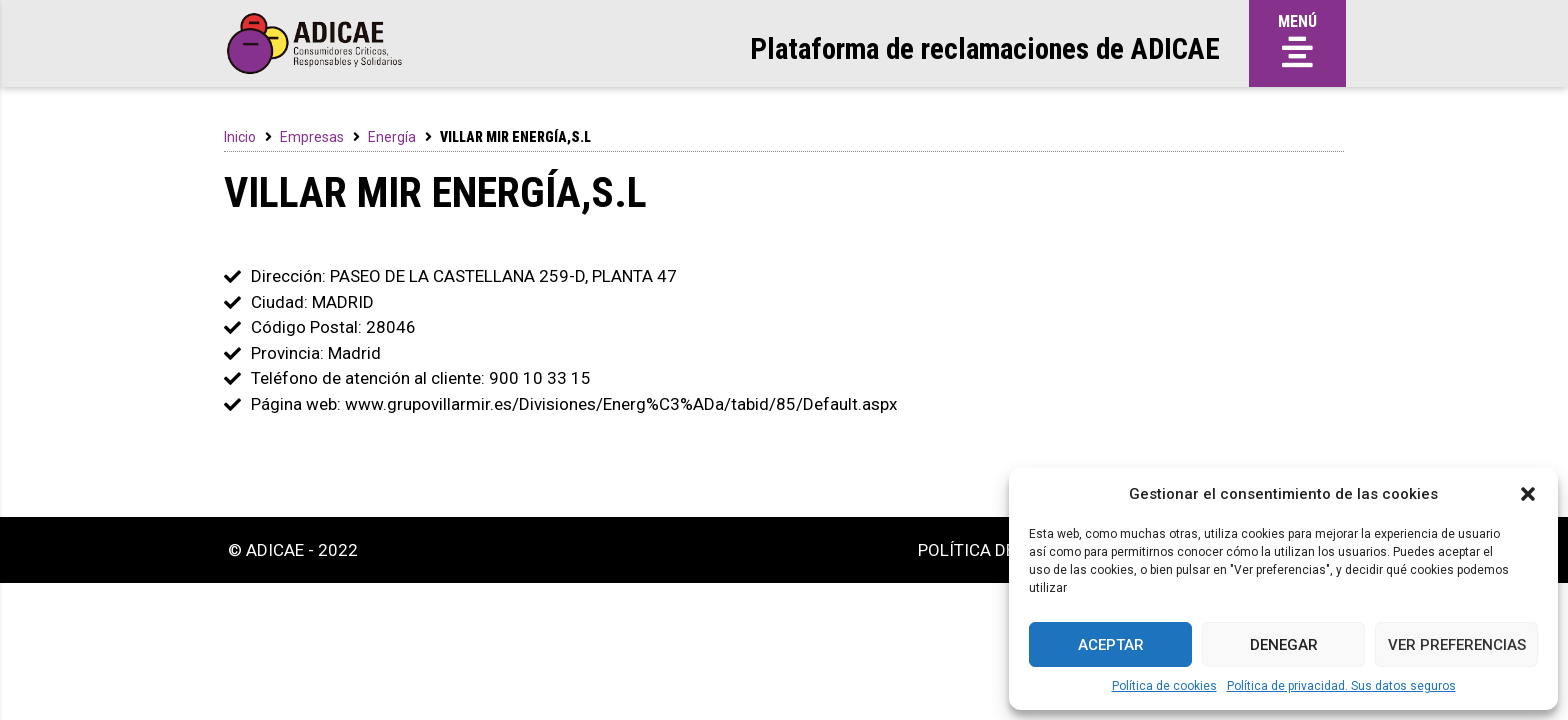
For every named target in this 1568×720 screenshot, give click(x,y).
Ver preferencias (1457, 645)
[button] (1528, 494)
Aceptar (1111, 645)
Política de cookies (1164, 686)
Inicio (240, 137)
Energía (392, 137)
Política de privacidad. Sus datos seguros (1341, 686)
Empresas (312, 137)
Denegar (1284, 645)
